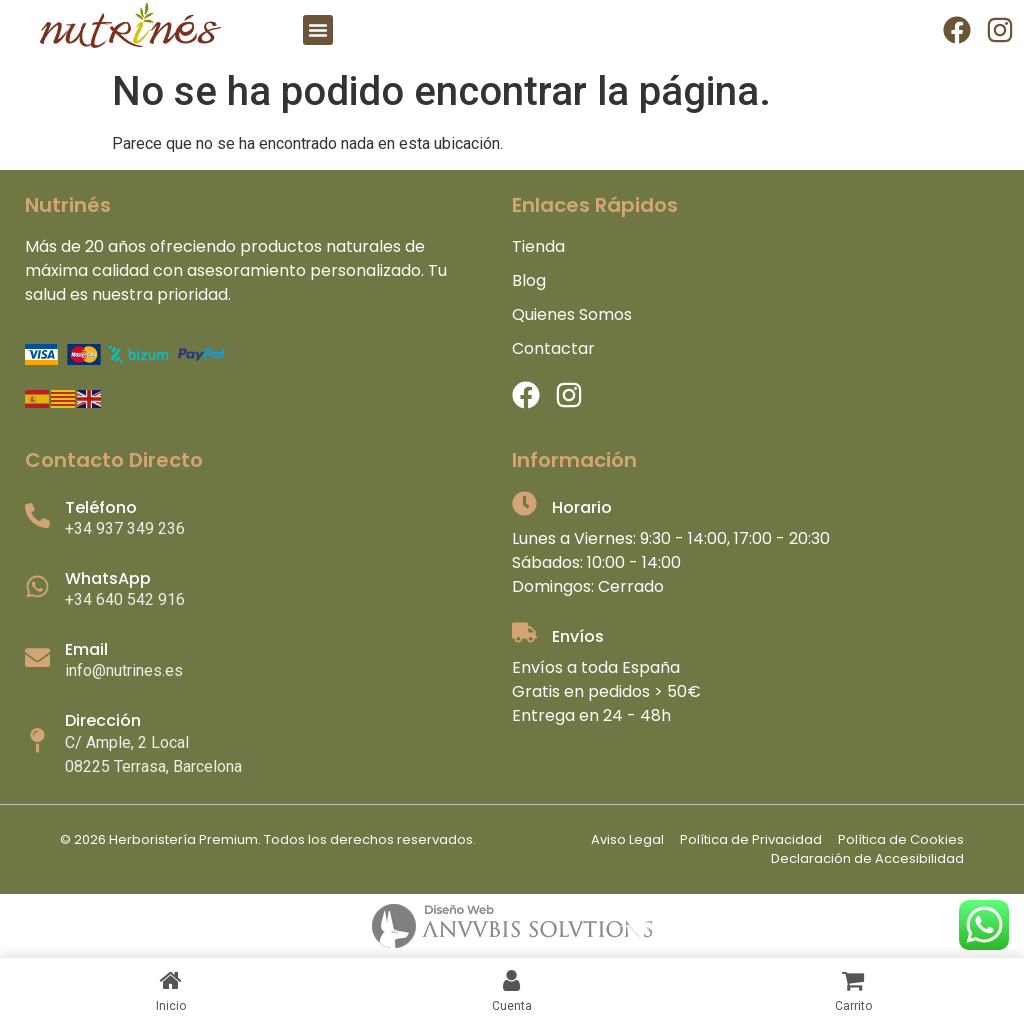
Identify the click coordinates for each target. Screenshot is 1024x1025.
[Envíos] (524, 632)
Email (86, 649)
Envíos (578, 636)
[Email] (37, 657)
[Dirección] (37, 740)
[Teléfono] (37, 515)
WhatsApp (108, 578)
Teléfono (101, 507)
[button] (318, 30)
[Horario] (524, 503)
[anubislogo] (512, 926)
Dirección (103, 720)
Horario (582, 507)
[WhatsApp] (37, 586)
